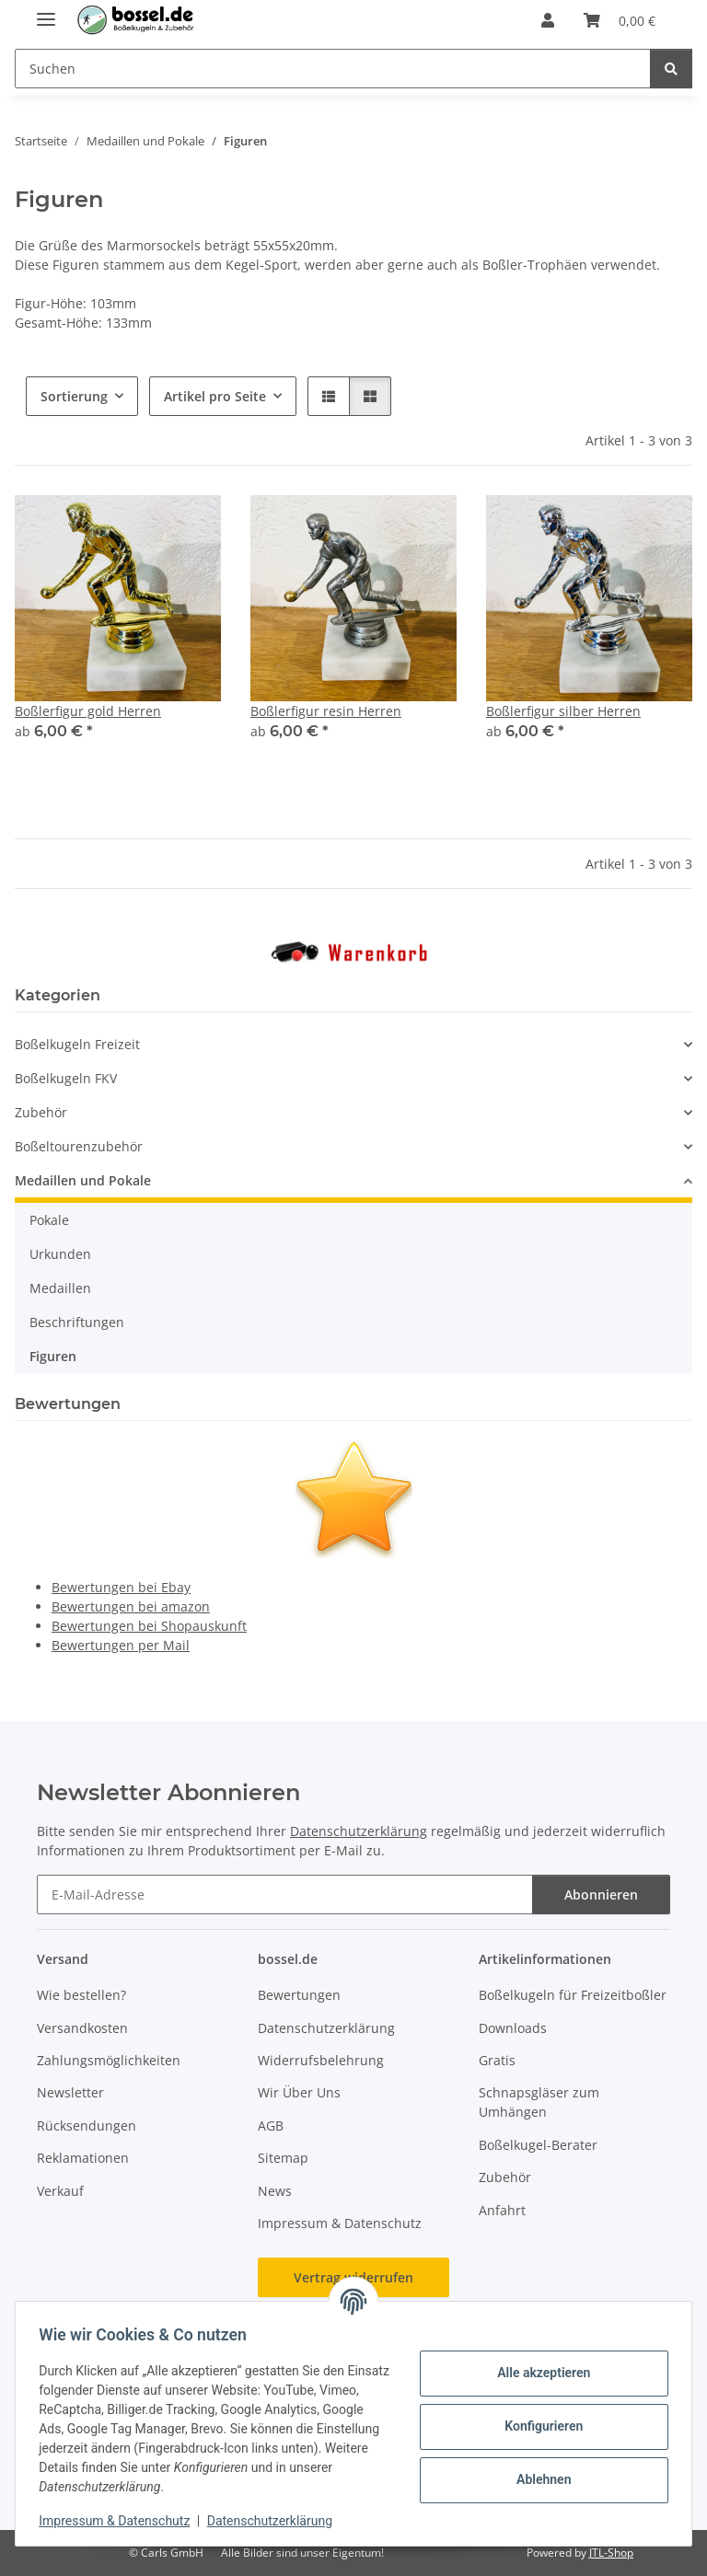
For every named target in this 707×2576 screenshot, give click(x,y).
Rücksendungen (86, 2125)
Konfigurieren (537, 2426)
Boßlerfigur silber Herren (563, 711)
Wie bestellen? (81, 1995)
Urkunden (60, 1254)
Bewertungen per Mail (121, 1645)
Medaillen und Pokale (83, 1180)
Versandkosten (82, 2028)
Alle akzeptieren (537, 2372)
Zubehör (41, 1112)
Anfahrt (502, 2210)
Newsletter (70, 2092)
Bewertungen (299, 1995)
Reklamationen (83, 2157)
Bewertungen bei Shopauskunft (149, 1626)
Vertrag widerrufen (353, 2277)
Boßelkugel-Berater (538, 2145)
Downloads (513, 2028)
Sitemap (283, 2157)
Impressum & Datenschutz (120, 2520)
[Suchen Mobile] (333, 68)
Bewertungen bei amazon (131, 1606)
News (275, 2191)
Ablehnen (537, 2479)
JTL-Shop (611, 2552)
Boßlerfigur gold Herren (88, 711)
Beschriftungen (76, 1322)
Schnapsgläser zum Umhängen (539, 2102)
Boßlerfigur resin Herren (325, 711)
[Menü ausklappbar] (46, 11)
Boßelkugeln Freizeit (77, 1044)
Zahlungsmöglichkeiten (108, 2060)
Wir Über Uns (299, 2092)
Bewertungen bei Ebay (121, 1587)
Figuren (52, 1356)
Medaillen (60, 1288)
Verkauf (60, 2191)
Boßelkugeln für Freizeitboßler (572, 1995)
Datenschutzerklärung (276, 2520)
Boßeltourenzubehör (79, 1146)
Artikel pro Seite (215, 396)
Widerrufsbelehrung (321, 2060)
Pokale (49, 1220)
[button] (548, 20)
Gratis (497, 2060)
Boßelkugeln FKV (66, 1078)
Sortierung (74, 396)
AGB (271, 2125)
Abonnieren (601, 1894)
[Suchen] (671, 68)
